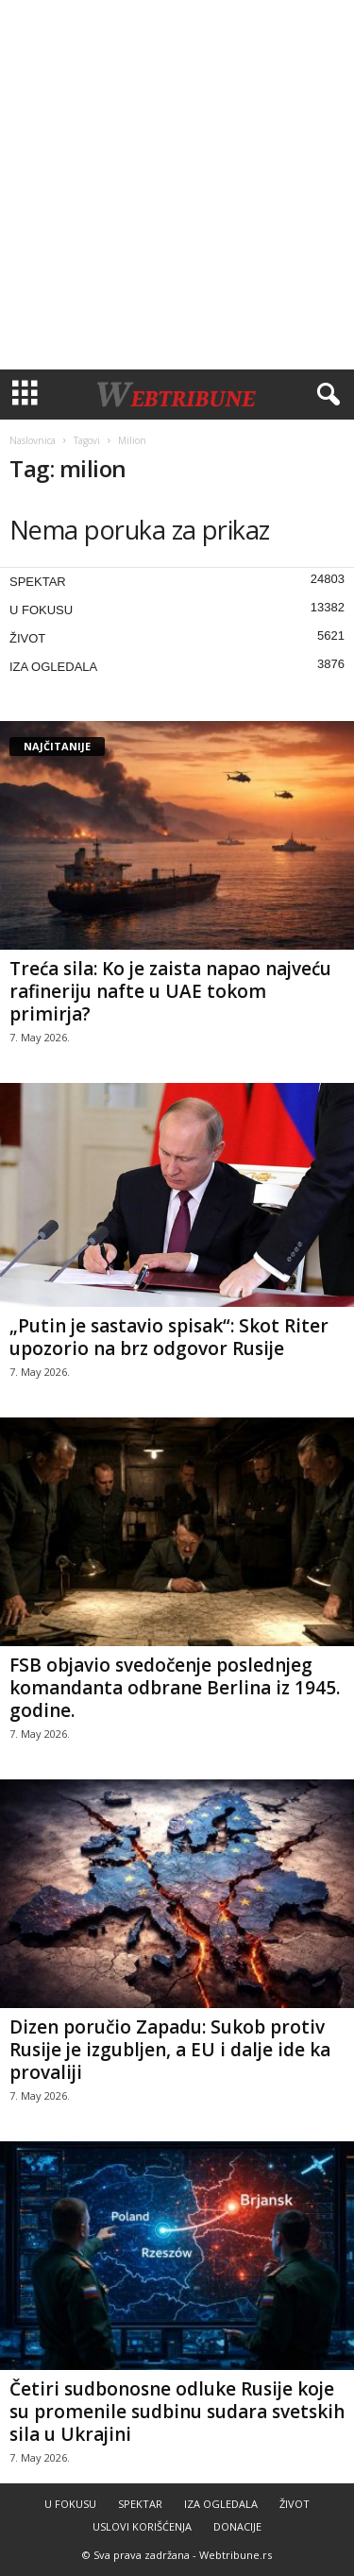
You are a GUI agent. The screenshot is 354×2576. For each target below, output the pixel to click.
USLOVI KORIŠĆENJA (142, 2526)
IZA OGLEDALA (53, 667)
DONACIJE (237, 2526)
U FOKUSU (41, 610)
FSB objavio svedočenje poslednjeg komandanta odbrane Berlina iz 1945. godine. (174, 1688)
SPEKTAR (37, 582)
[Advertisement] (177, 185)
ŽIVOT (27, 638)
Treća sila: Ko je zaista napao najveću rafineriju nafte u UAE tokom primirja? (170, 991)
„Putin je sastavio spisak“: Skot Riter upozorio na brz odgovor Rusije (169, 1337)
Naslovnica (32, 440)
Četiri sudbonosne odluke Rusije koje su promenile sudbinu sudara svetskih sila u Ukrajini (177, 2412)
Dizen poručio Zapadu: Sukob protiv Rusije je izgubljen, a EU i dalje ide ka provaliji (169, 2050)
